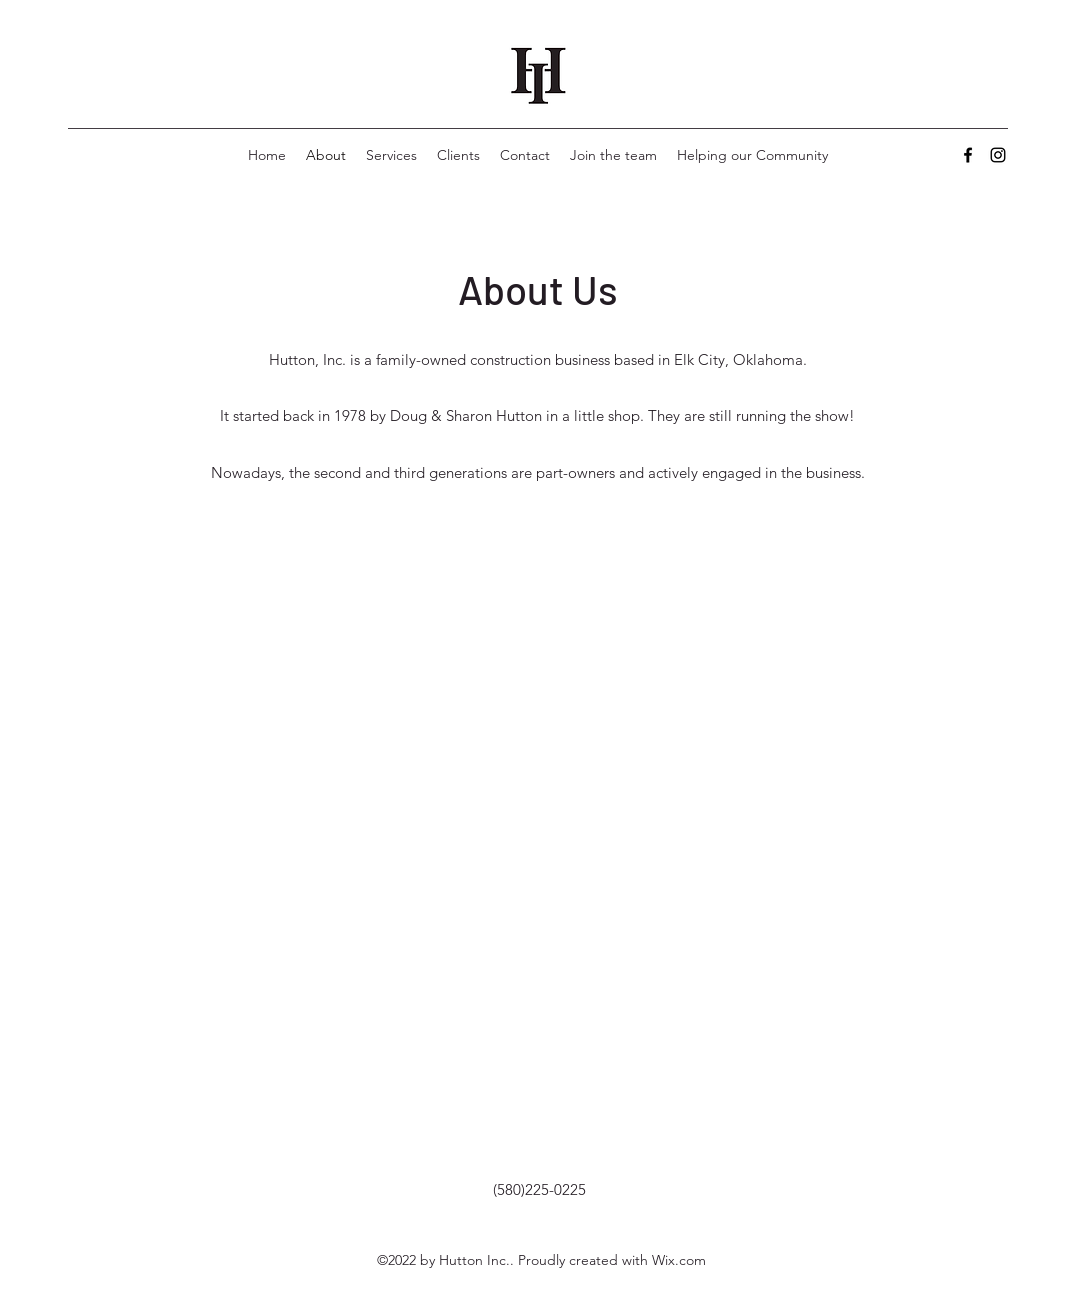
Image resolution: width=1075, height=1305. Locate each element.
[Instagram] (998, 155)
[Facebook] (968, 155)
